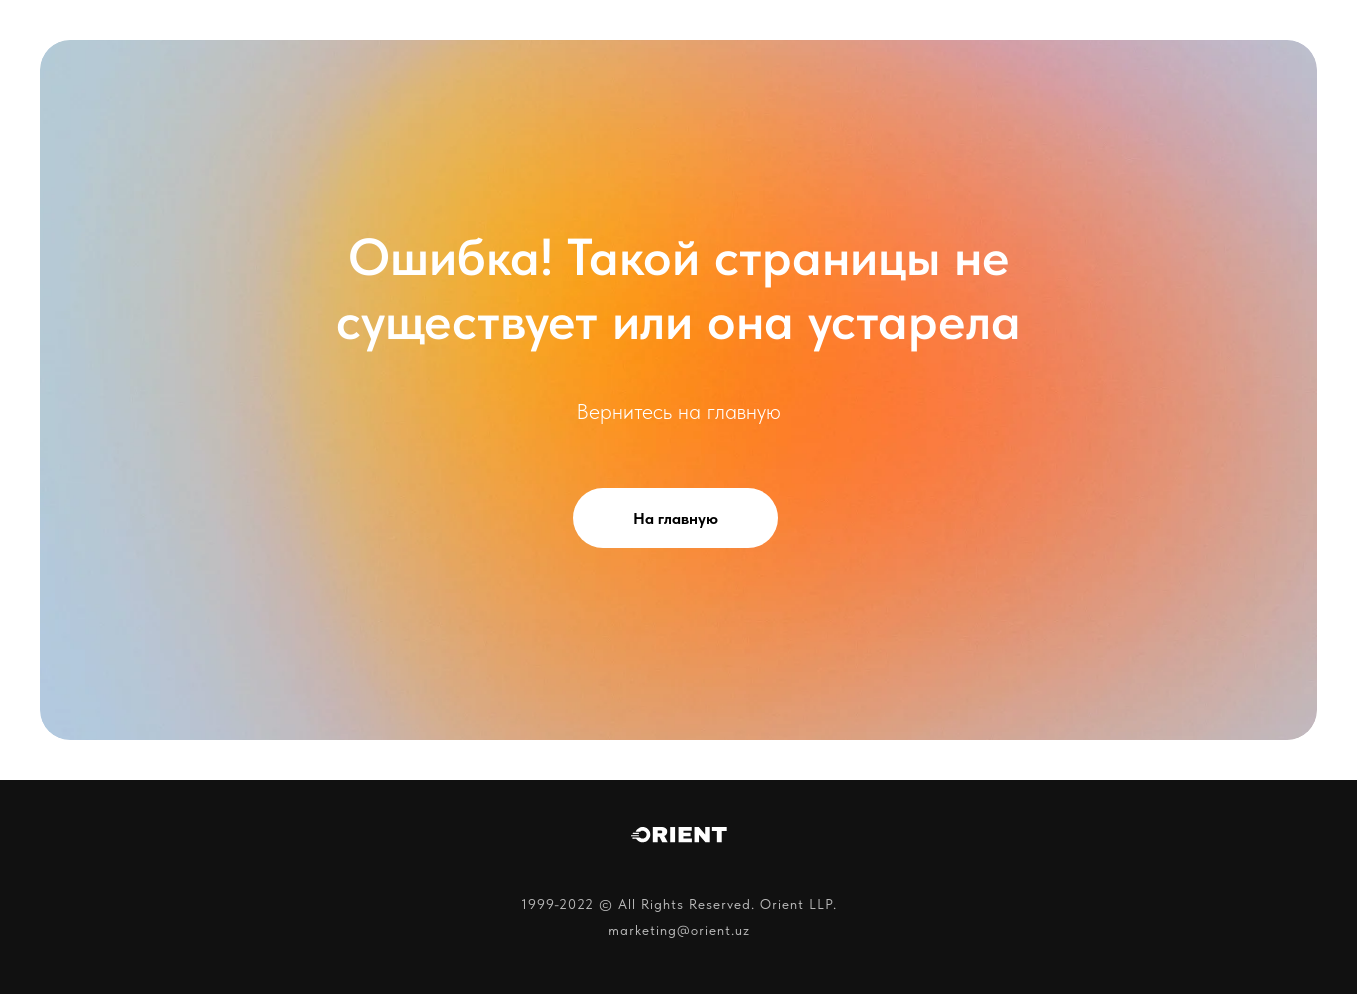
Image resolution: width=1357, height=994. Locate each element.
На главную (675, 518)
